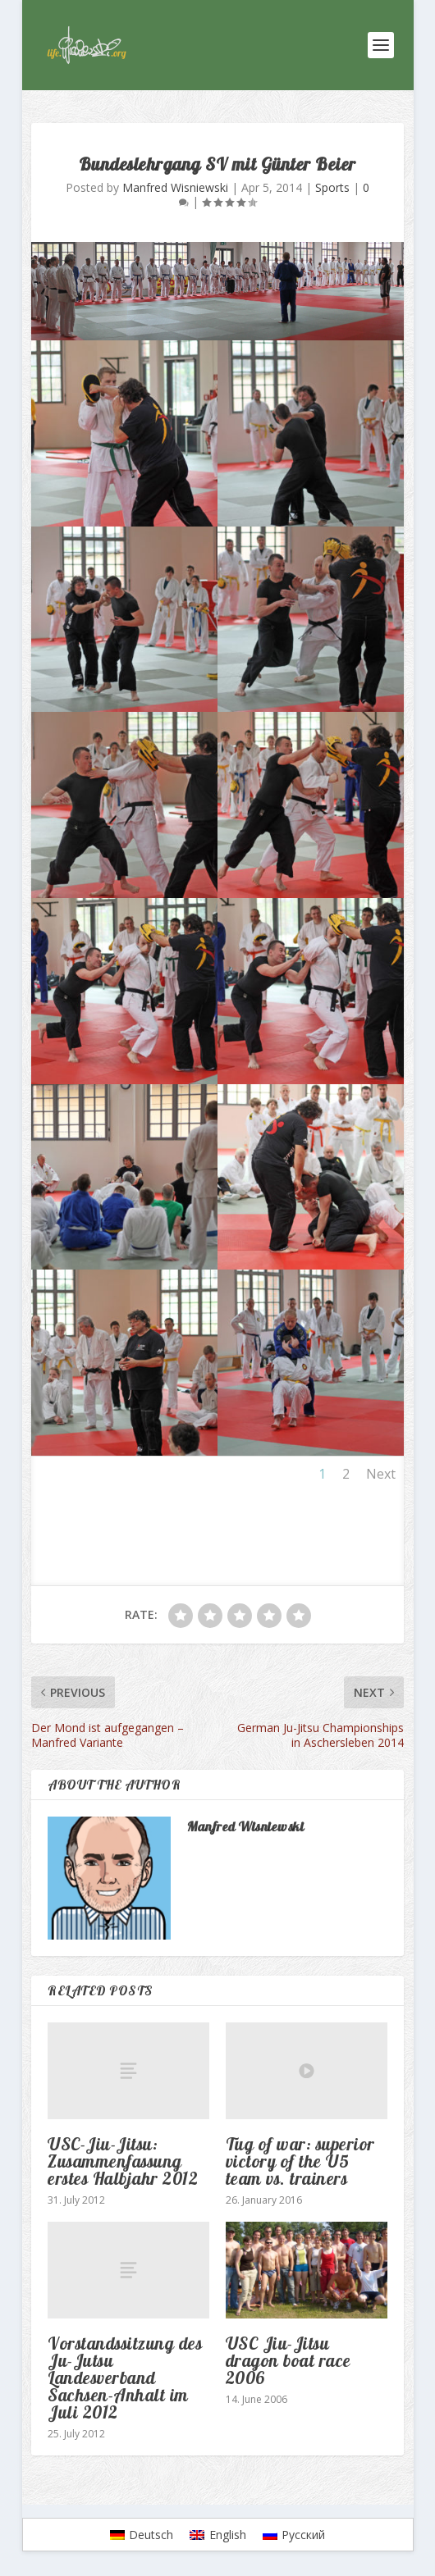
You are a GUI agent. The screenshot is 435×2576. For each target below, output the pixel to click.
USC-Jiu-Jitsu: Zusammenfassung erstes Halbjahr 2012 (123, 2161)
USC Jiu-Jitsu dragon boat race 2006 (288, 2360)
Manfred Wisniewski (175, 187)
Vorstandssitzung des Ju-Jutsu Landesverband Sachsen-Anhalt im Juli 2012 (125, 2377)
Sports (332, 187)
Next (381, 1474)
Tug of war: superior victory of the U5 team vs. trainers (300, 2161)
